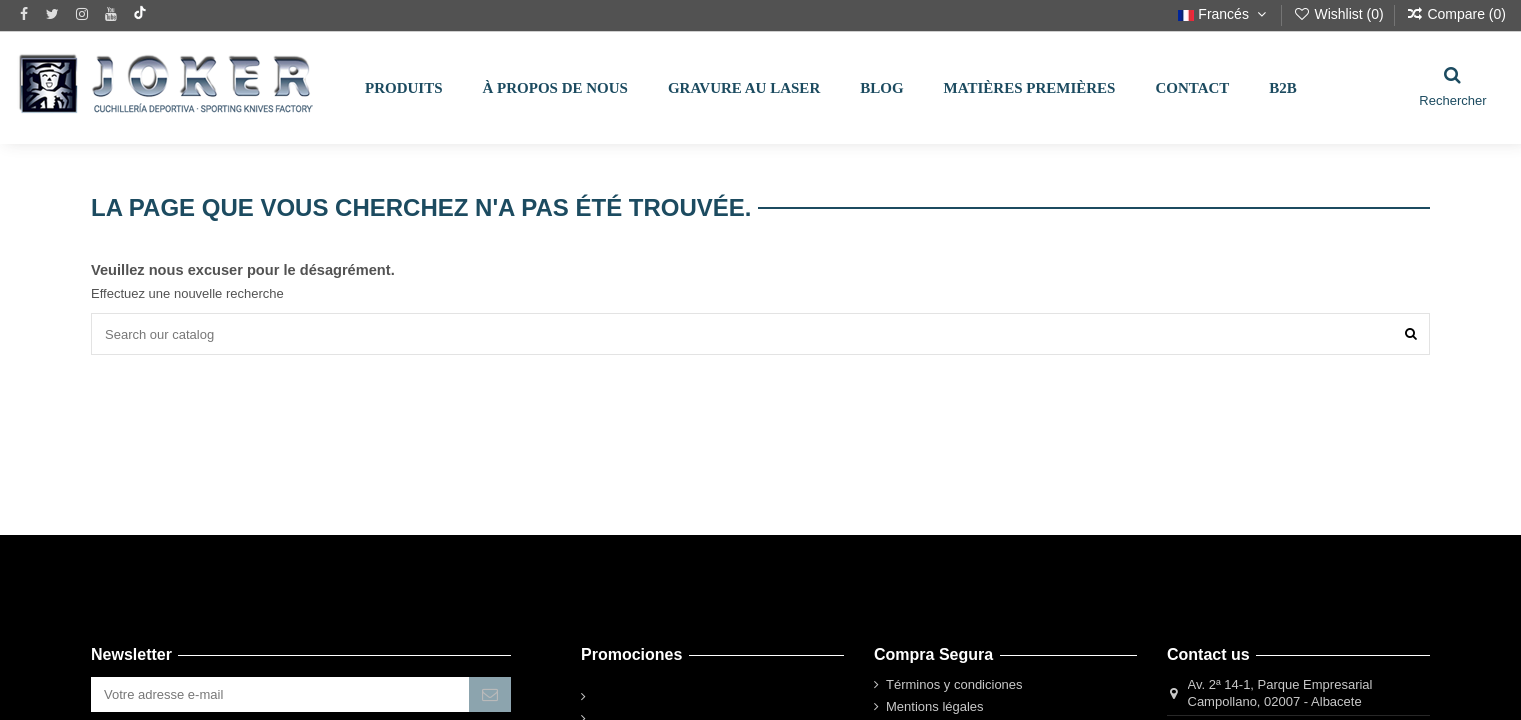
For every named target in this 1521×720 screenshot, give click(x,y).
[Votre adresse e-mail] (280, 694)
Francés (1224, 14)
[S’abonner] (490, 694)
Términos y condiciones (954, 684)
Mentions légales (935, 706)
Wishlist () (1340, 14)
